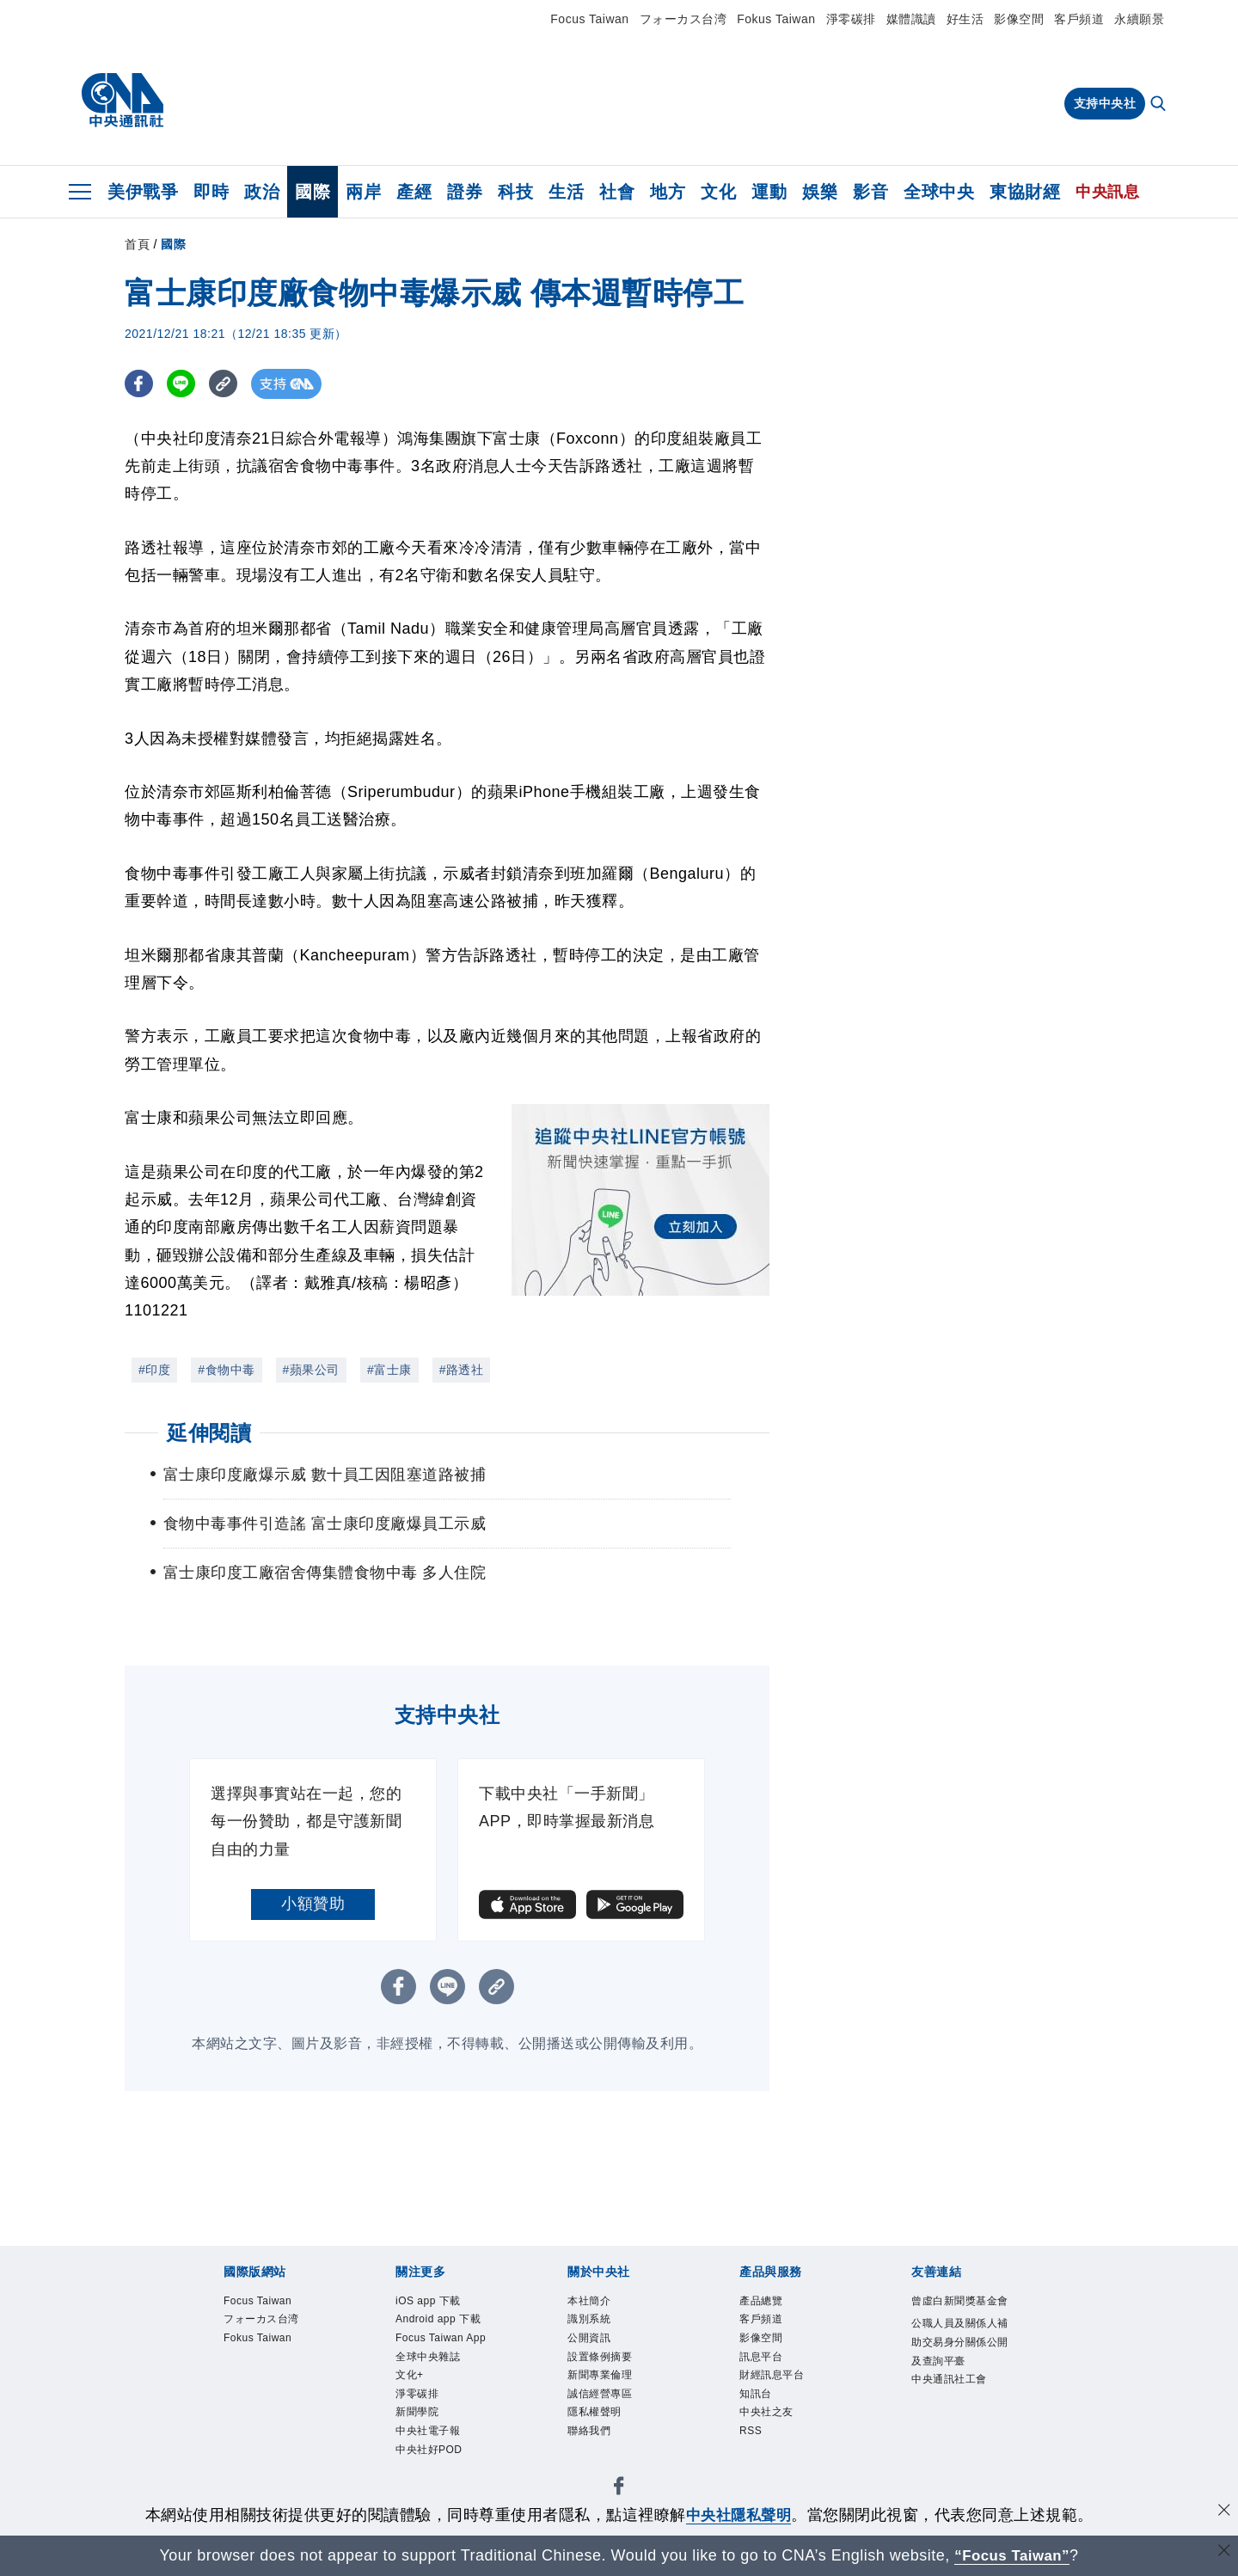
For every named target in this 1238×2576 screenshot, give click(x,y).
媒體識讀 (911, 19)
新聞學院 (416, 2415)
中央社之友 (766, 2415)
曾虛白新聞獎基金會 (959, 2302)
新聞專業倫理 (599, 2377)
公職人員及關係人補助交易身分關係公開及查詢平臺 (959, 2344)
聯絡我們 (588, 2434)
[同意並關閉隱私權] (1223, 2513)
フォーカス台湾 (683, 19)
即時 (211, 191)
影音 (870, 191)
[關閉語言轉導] (1223, 2553)
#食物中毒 (226, 1370)
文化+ (409, 2377)
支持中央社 (1105, 103)
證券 (464, 191)
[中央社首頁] (122, 100)
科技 (515, 191)
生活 (566, 191)
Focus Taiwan (589, 19)
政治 (261, 191)
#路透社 (461, 1370)
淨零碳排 (851, 19)
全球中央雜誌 (427, 2358)
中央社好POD (429, 2453)
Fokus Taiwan (776, 19)
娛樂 (819, 191)
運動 (769, 191)
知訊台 (755, 2396)
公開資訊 (588, 2340)
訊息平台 (760, 2358)
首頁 (137, 244)
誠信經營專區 (599, 2396)
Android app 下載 (438, 2321)
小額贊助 (313, 1903)
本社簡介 (588, 2302)
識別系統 (588, 2321)
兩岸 (363, 191)
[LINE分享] (184, 384)
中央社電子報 (427, 2434)
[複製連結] (227, 384)
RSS (751, 2434)
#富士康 (389, 1370)
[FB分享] (140, 384)
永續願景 (1139, 19)
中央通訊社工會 (949, 2382)
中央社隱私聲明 (738, 2515)
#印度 (154, 1370)
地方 (667, 191)
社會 (616, 191)
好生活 (965, 19)
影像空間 (1019, 19)
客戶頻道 (1079, 19)
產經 (414, 191)
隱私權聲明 (594, 2415)
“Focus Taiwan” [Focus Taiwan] (1012, 2555)
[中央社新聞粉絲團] (619, 2492)
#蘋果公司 (311, 1370)
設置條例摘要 (599, 2358)
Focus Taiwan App (441, 2340)
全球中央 (939, 191)
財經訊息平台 (771, 2377)
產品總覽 (760, 2302)
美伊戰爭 (142, 191)
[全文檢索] (1159, 104)
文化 (718, 191)
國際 (312, 191)
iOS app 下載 (428, 2302)
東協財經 (1025, 191)
